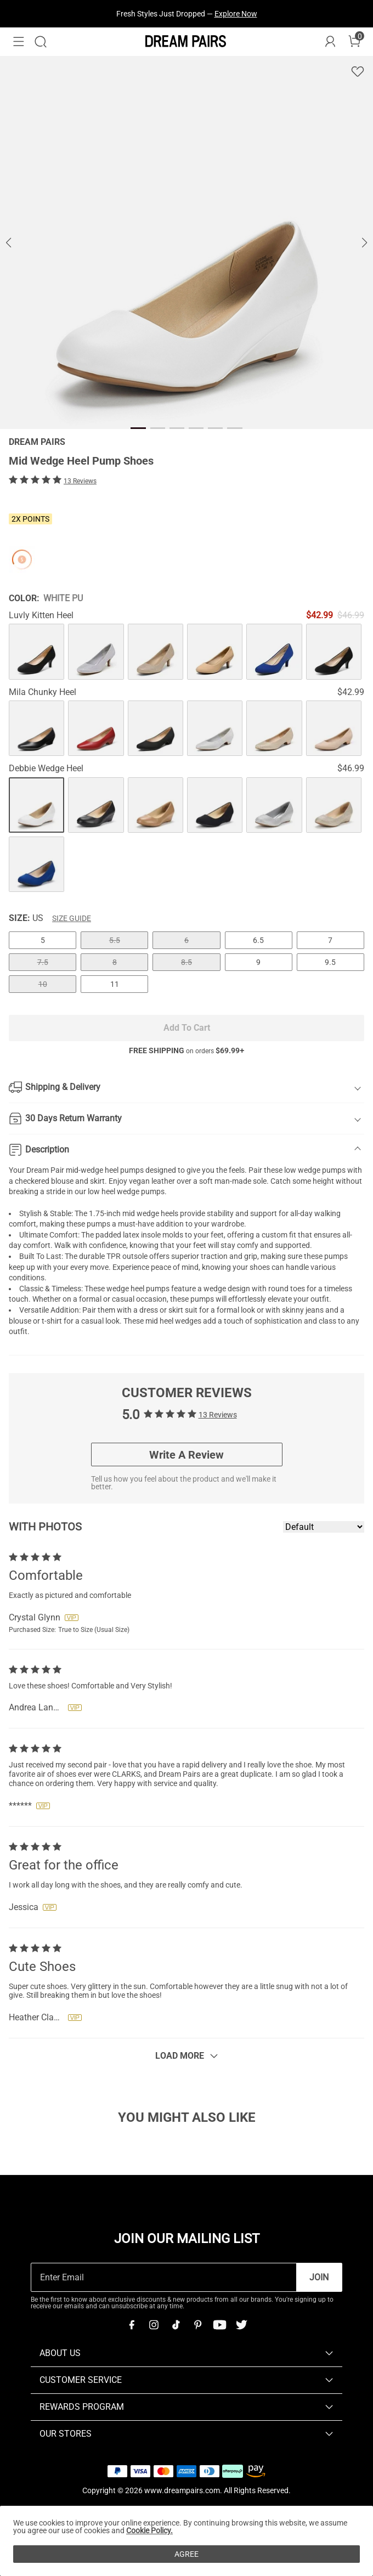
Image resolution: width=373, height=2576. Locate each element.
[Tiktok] (175, 2324)
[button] (19, 42)
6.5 (258, 940)
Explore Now (235, 13)
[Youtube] (219, 2324)
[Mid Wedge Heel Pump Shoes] (36, 651)
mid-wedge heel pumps (105, 1170)
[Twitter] (241, 2324)
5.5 (114, 940)
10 (42, 984)
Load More (179, 2055)
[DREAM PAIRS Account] (330, 42)
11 (114, 984)
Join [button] (319, 2277)
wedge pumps (141, 1191)
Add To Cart (186, 1028)
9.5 (330, 962)
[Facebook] (131, 2324)
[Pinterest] (197, 2324)
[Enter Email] (163, 2277)
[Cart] (354, 42)
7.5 (42, 962)
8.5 (186, 962)
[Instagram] (153, 2324)
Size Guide (71, 918)
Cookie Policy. (149, 2530)
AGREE (186, 2554)
